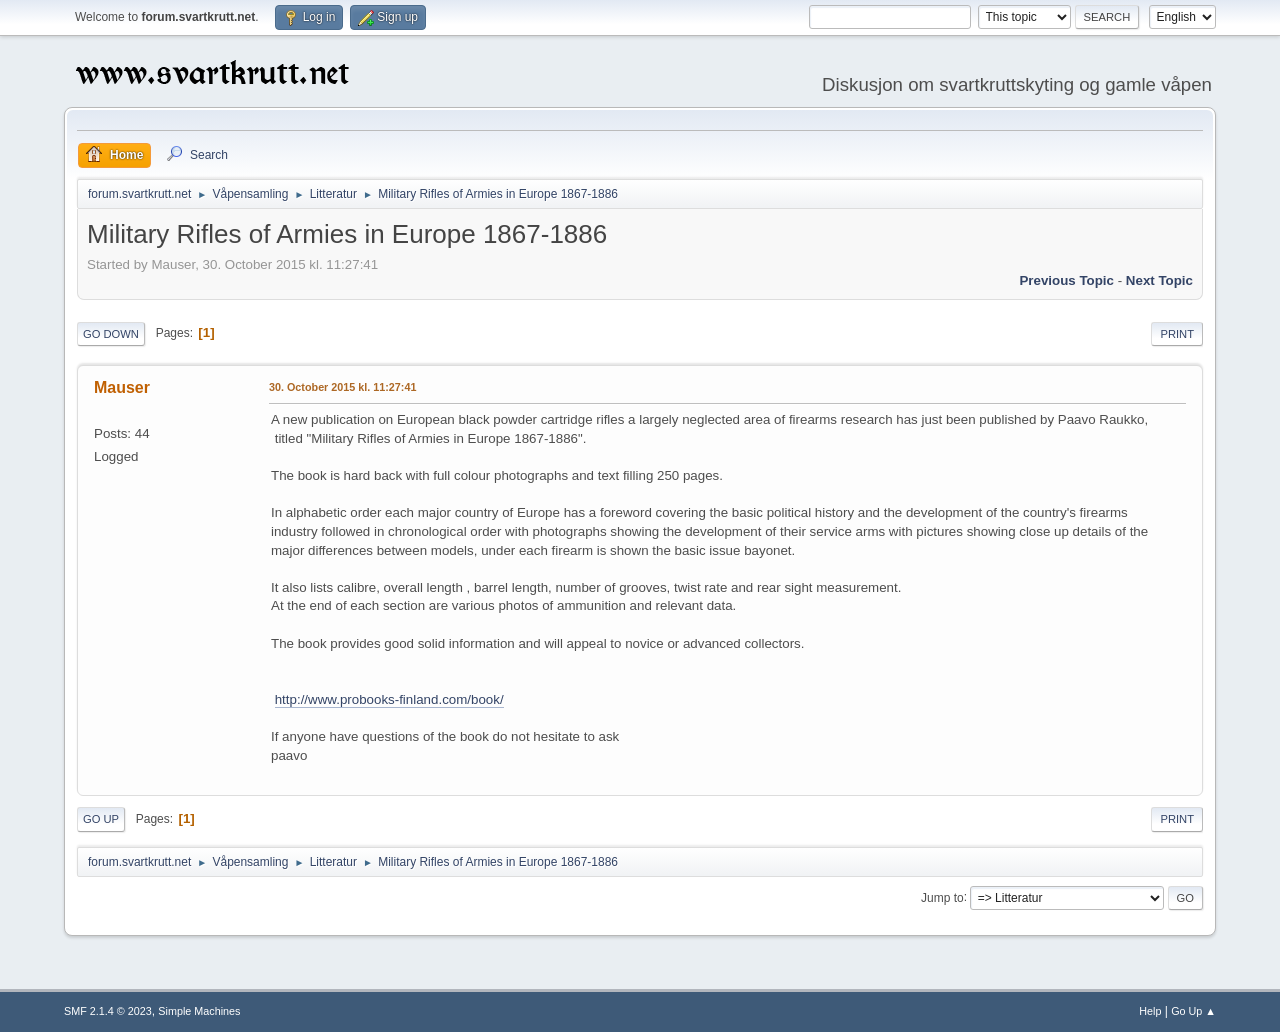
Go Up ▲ (1193, 1011)
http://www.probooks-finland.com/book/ (389, 699)
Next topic (1159, 280)
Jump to (942, 897)
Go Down (111, 334)
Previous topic (1066, 280)
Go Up (101, 819)
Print (1177, 334)
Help (1150, 1011)
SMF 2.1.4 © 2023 (108, 1011)
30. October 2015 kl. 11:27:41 (342, 387)
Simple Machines (199, 1011)
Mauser (122, 387)
